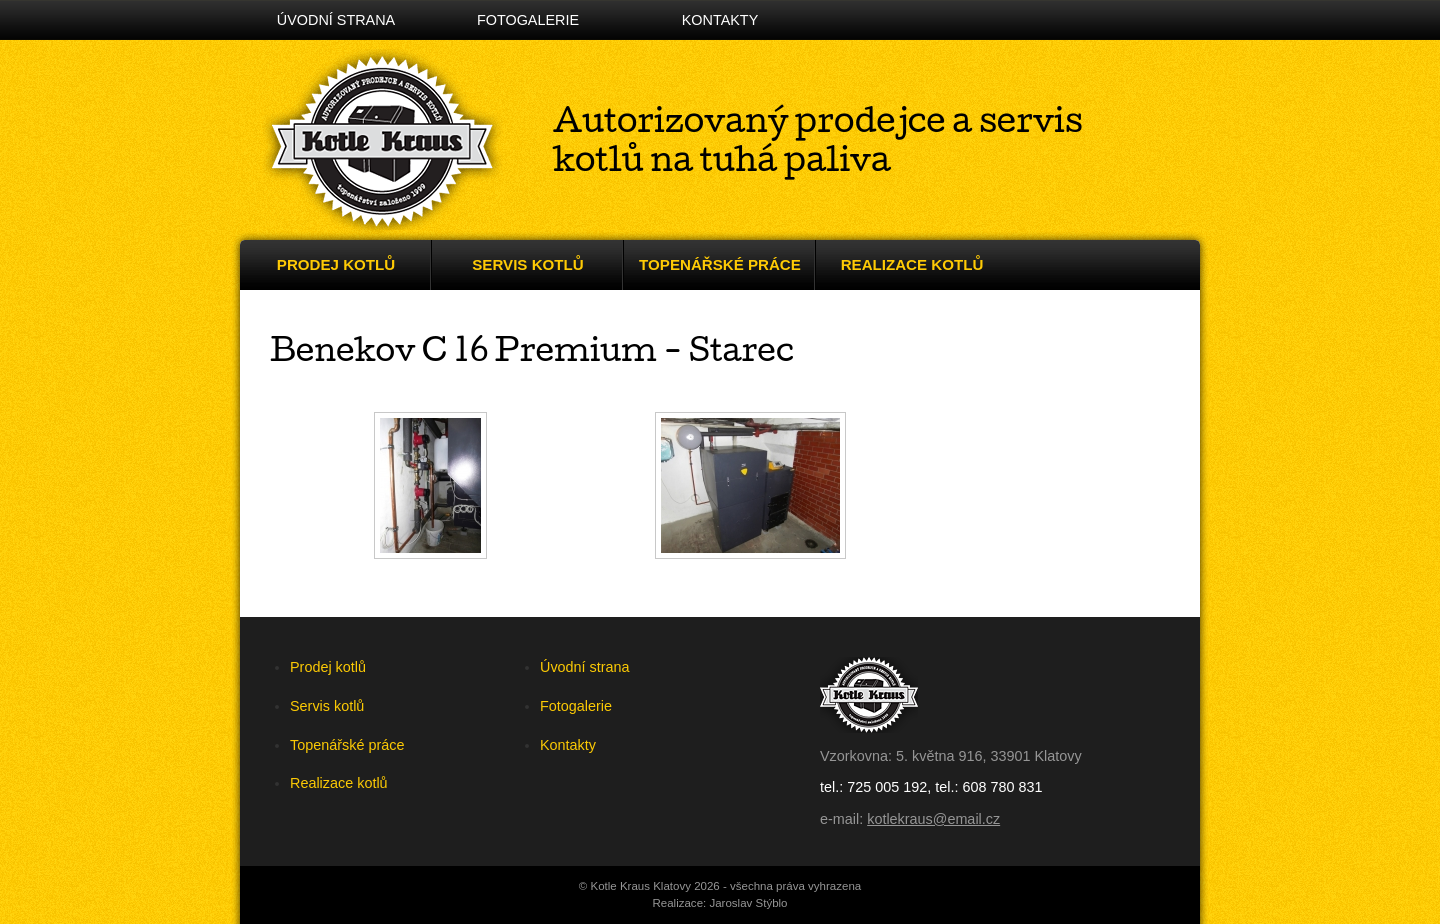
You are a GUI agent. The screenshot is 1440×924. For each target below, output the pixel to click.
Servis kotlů (527, 264)
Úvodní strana (336, 20)
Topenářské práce (720, 264)
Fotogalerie (528, 20)
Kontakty (720, 20)
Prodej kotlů (336, 264)
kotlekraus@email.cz (933, 819)
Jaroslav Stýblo (748, 903)
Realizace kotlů (912, 264)
